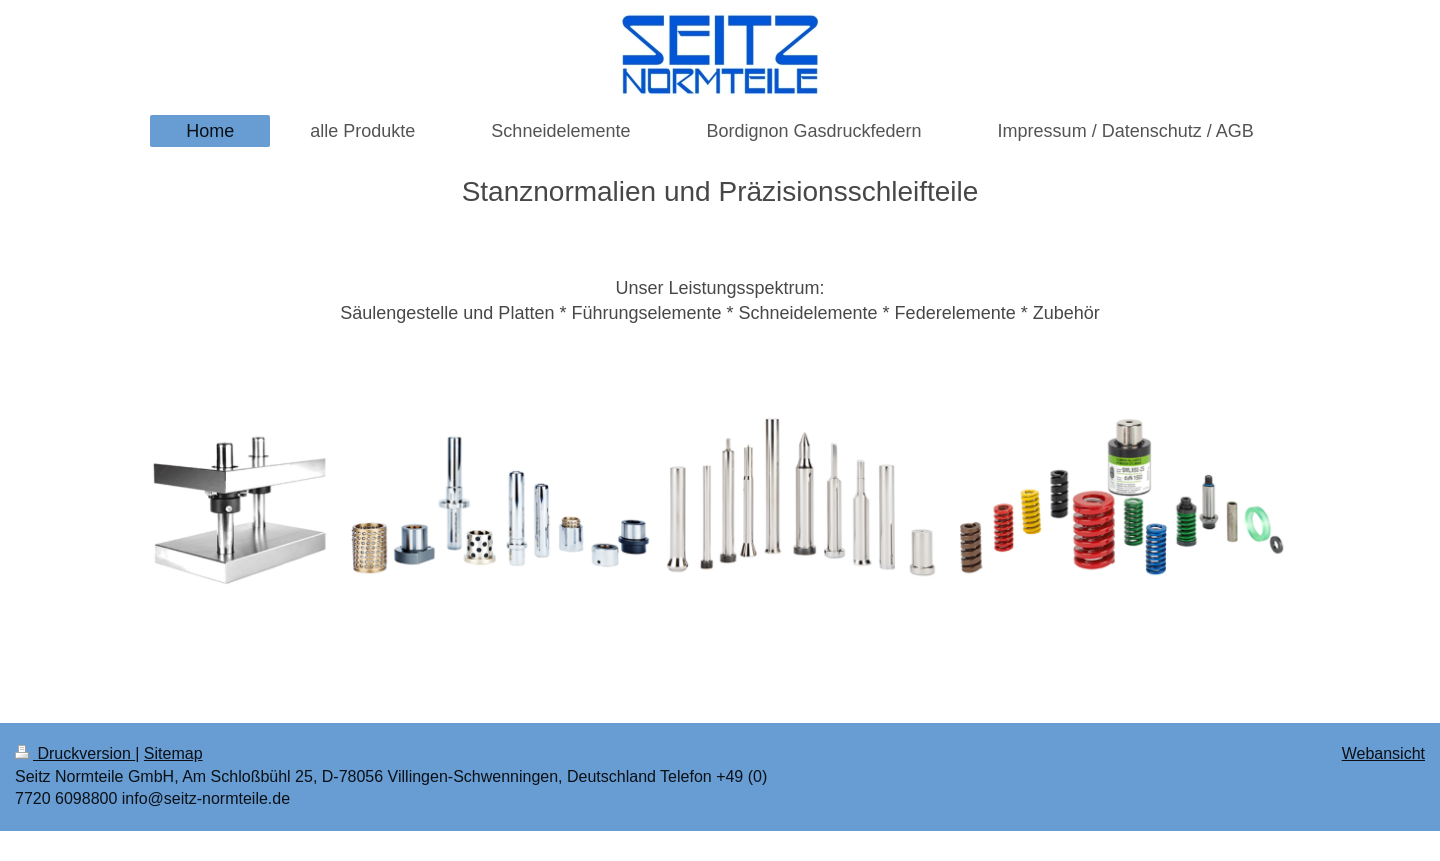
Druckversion (75, 753)
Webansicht (1383, 753)
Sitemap (173, 753)
